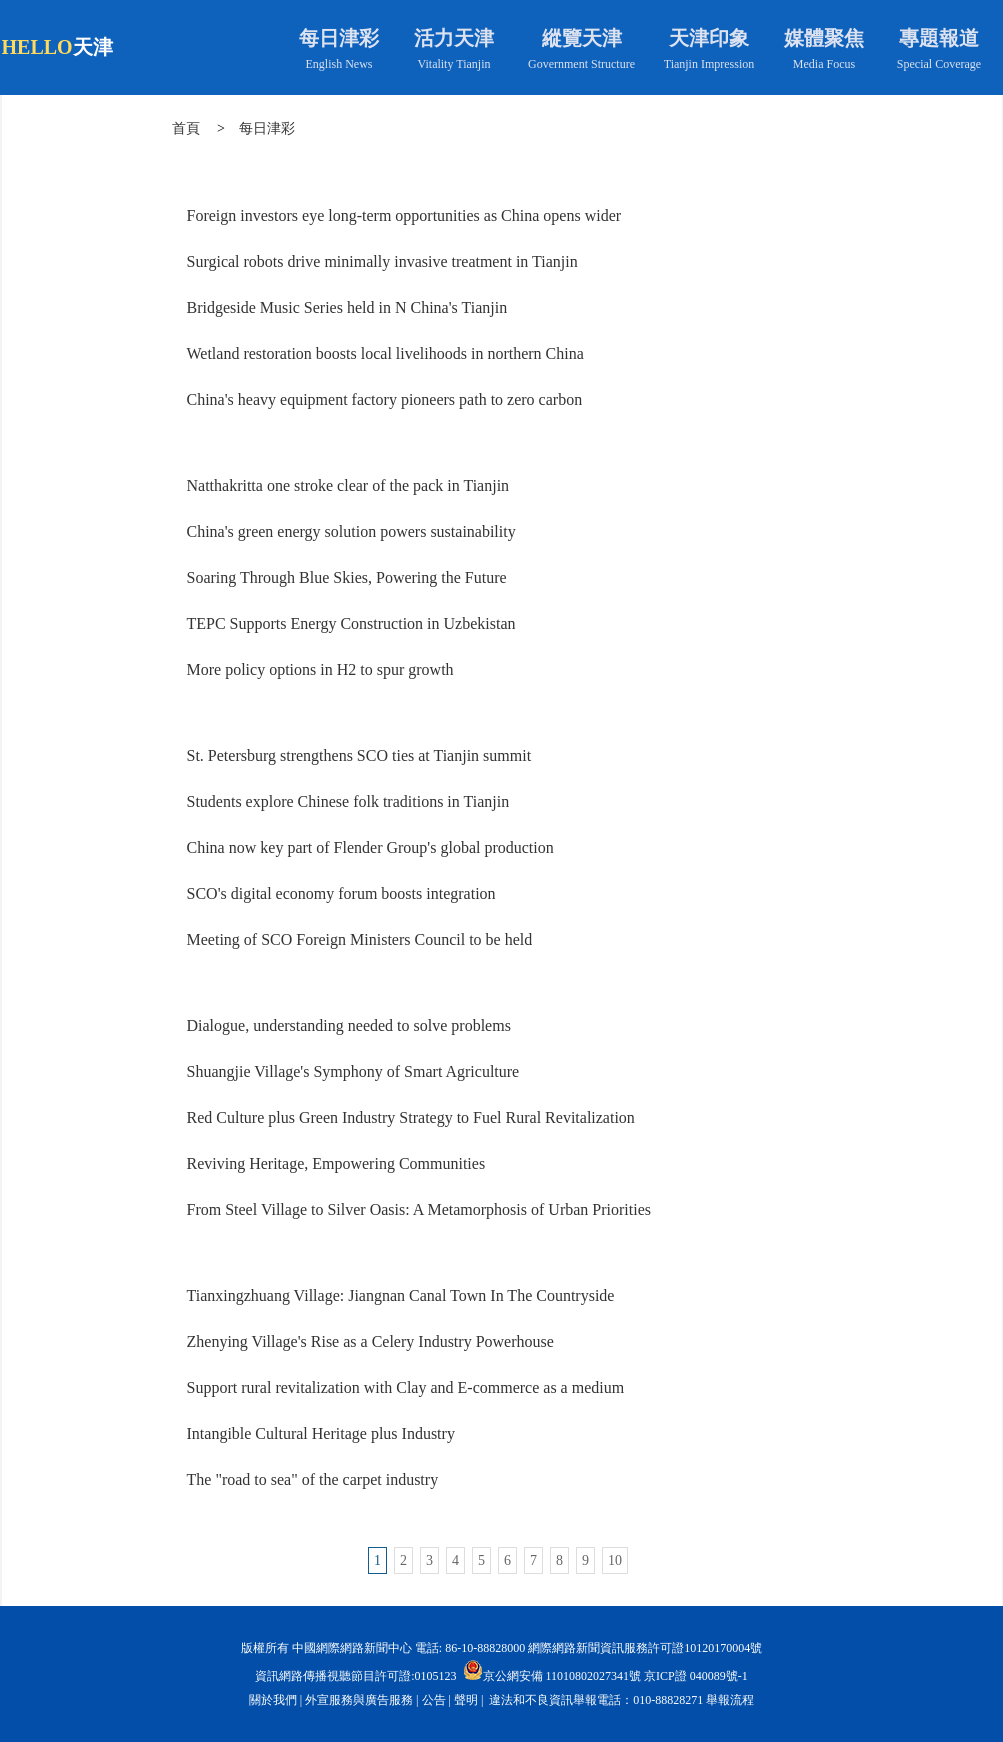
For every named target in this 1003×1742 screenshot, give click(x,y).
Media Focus (824, 64)
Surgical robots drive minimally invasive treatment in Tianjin (382, 261)
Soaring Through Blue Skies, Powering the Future (347, 577)
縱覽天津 (582, 38)
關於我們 (273, 1700)
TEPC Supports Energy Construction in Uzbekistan (351, 623)
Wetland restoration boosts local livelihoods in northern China (385, 353)
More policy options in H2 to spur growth (320, 669)
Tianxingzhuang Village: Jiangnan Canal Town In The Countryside (401, 1295)
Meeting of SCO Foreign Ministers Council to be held (360, 939)
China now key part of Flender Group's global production (370, 847)
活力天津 (454, 38)
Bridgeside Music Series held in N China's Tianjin (347, 307)
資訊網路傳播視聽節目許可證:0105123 (355, 1676)
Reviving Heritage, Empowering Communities (336, 1163)
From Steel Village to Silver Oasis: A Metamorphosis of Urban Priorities (419, 1209)
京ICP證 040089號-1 (696, 1676)
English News (339, 64)
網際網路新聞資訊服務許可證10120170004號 (645, 1648)
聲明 (466, 1700)
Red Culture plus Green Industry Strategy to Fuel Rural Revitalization (411, 1117)
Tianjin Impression (709, 64)
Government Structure (581, 64)
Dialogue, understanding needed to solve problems (349, 1025)
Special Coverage (939, 64)
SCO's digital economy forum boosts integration (341, 893)
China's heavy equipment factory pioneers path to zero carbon (385, 399)
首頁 (186, 128)
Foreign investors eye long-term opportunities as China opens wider (404, 215)
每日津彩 (339, 38)
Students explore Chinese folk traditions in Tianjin (348, 801)
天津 (93, 47)
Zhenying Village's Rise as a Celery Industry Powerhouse (370, 1341)
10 (615, 1560)
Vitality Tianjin (454, 64)
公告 (434, 1700)
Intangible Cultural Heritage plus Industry (321, 1433)
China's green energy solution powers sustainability (351, 531)
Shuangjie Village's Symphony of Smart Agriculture (353, 1071)
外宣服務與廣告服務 (359, 1700)
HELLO (37, 47)
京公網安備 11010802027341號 (552, 1670)
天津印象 (709, 38)
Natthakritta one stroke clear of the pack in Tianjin (348, 485)
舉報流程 (730, 1700)
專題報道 (939, 38)
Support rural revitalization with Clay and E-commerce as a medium (406, 1387)
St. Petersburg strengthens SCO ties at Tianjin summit (359, 755)
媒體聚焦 (824, 38)
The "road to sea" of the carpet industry (313, 1479)
